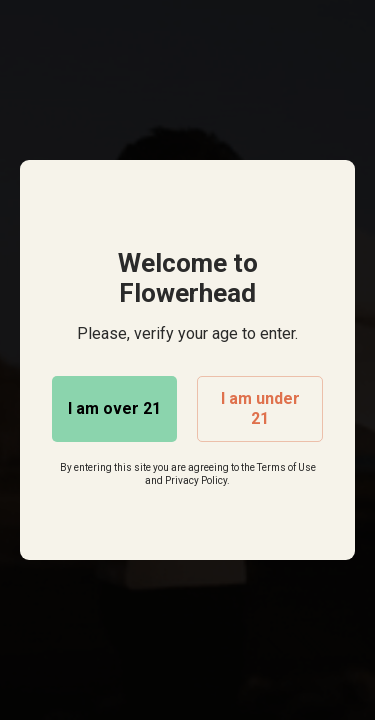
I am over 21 (114, 408)
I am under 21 (260, 408)
